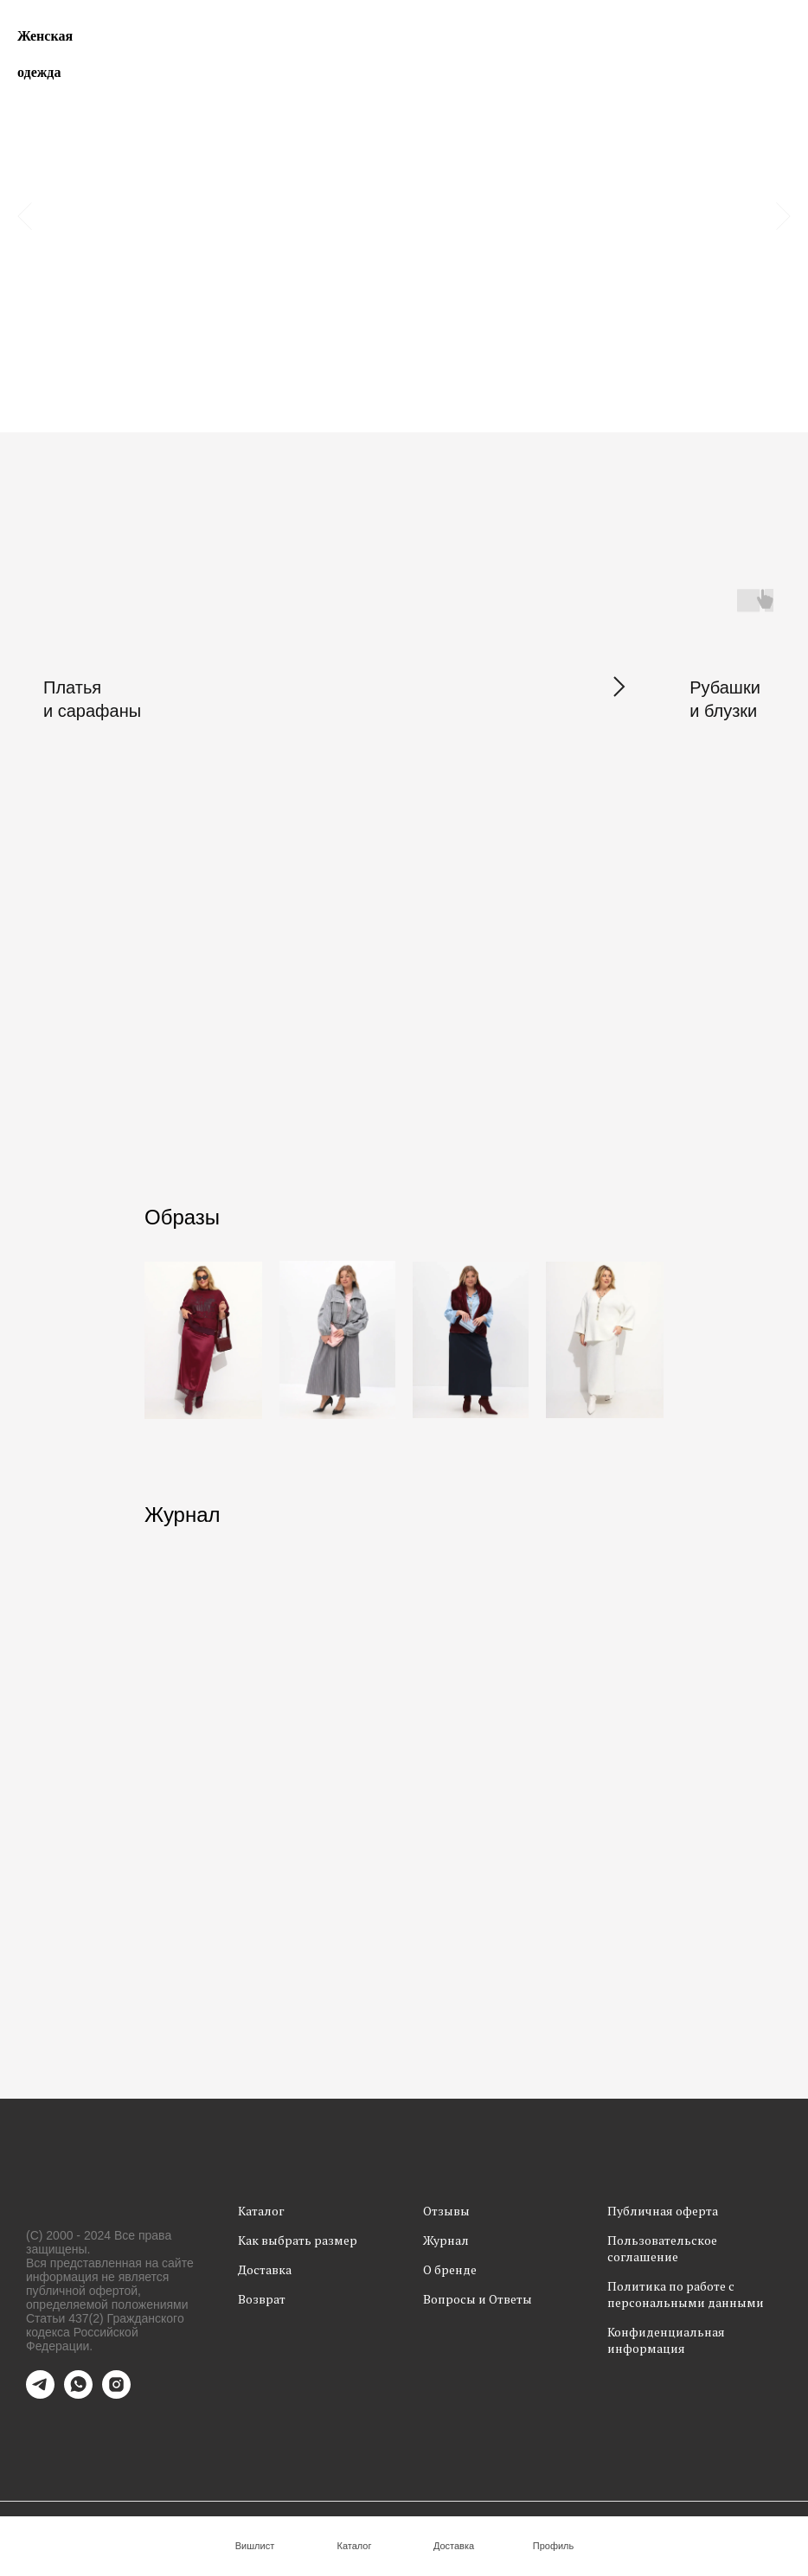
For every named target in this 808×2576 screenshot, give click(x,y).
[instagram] (116, 2394)
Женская (45, 36)
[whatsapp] (78, 2394)
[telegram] (40, 2394)
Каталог (261, 2210)
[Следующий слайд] (783, 216)
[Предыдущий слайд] (24, 216)
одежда (39, 72)
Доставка (265, 2269)
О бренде (450, 2269)
